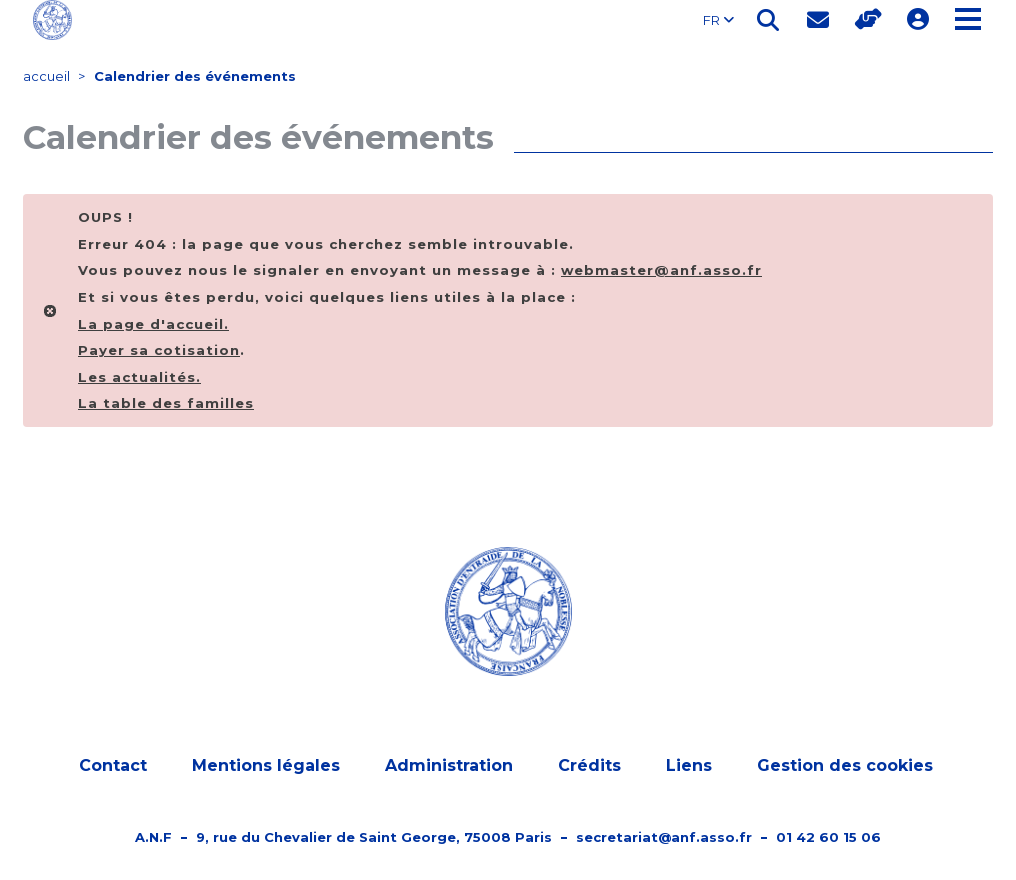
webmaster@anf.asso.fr (661, 270)
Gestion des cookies (845, 765)
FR (718, 20)
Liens (689, 765)
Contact (113, 765)
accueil (46, 76)
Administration (449, 765)
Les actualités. (139, 377)
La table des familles (166, 403)
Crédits (589, 765)
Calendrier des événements (195, 76)
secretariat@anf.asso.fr (664, 837)
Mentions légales (266, 765)
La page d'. (153, 324)
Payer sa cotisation (159, 350)
